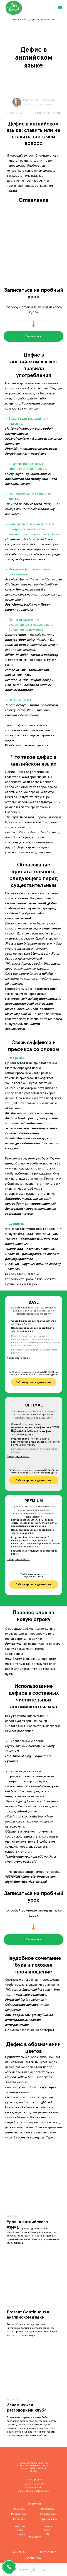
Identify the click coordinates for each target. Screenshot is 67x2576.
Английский (34, 2503)
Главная (15, 20)
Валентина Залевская (38, 100)
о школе (20, 2526)
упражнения (34, 2537)
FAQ (47, 2534)
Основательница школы (38, 104)
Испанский (47, 2509)
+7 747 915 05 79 (33, 2483)
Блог (24, 20)
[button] (33, 336)
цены (20, 2530)
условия (20, 2534)
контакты (47, 2526)
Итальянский (19, 2514)
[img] (34, 2276)
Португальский (48, 2519)
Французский (47, 2514)
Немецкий (19, 2509)
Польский (19, 2519)
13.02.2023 (12, 2306)
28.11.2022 (12, 2216)
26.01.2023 (12, 2399)
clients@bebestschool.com (33, 2491)
